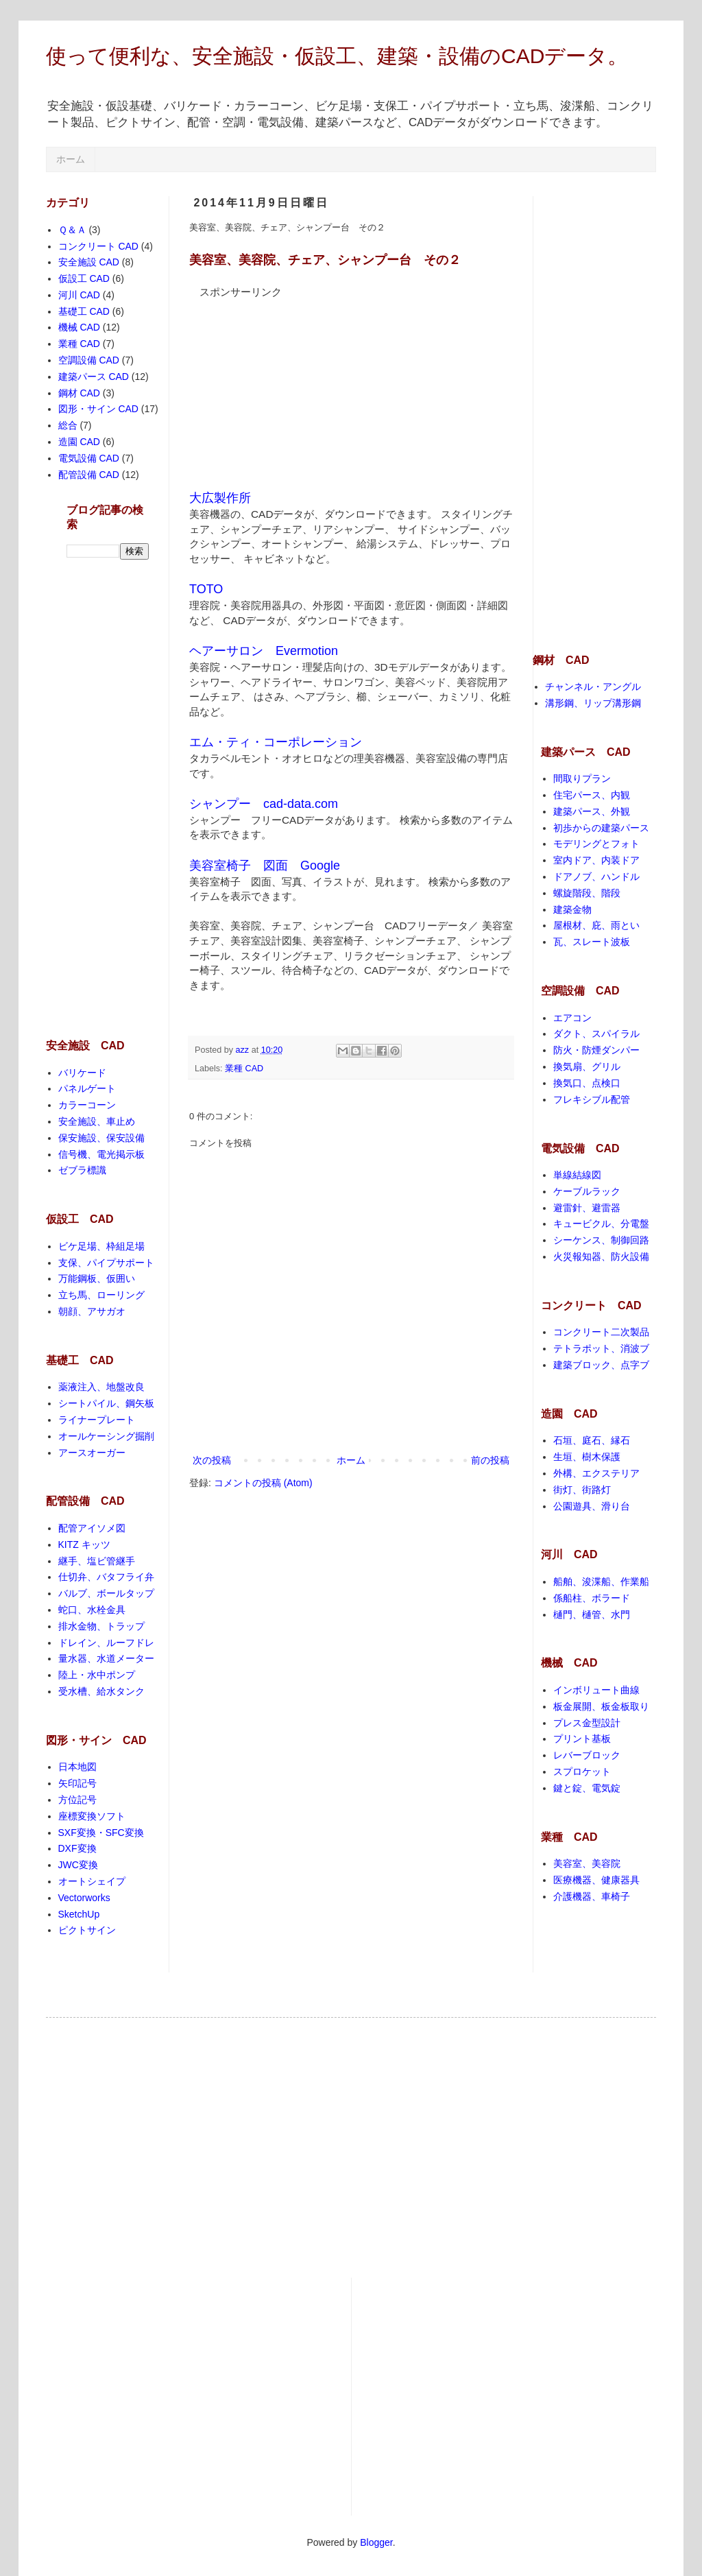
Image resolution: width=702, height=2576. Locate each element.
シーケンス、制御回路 (601, 1240)
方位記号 (77, 1799)
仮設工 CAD (84, 278)
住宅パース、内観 (591, 794)
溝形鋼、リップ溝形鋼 (593, 702)
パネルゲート (87, 1088)
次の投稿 (212, 1460)
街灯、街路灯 (582, 1489)
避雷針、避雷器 (586, 1207)
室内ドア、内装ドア (596, 860)
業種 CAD (244, 1068)
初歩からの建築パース (601, 827)
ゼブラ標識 (82, 1170)
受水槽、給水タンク (101, 1691)
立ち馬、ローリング (101, 1294)
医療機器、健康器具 (596, 1879)
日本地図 (77, 1766)
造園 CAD (79, 441)
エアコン (572, 1017)
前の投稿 (490, 1460)
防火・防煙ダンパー (596, 1050)
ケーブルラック (586, 1191)
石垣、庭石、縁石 (591, 1440)
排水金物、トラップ (101, 1626)
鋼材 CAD (79, 392)
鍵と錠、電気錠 (586, 1787)
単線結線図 (577, 1174)
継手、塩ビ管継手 (96, 1560)
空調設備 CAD (88, 360)
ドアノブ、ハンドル (596, 876)
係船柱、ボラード (591, 1598)
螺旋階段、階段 (586, 892)
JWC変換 (78, 1864)
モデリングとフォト (596, 843)
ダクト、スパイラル (596, 1033)
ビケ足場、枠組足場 (101, 1246)
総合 (67, 425)
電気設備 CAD (88, 458)
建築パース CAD (93, 376)
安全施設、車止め (96, 1121)
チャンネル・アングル (593, 686)
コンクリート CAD (98, 246)
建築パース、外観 (591, 811)
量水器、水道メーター (106, 1658)
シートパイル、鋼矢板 (106, 1403)
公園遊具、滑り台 (591, 1506)
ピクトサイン (87, 1929)
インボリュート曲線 (596, 1689)
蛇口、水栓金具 (91, 1609)
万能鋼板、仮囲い (96, 1278)
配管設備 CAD (88, 474)
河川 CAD (79, 294)
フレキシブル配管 (591, 1099)
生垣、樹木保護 (586, 1456)
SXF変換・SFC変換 (101, 1832)
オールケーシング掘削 (106, 1436)
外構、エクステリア (596, 1473)
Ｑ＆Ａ (72, 229)
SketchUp (79, 1914)
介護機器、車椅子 (591, 1896)
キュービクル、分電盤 (601, 1223)
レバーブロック (586, 1755)
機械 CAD (79, 327)
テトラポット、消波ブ (601, 1348)
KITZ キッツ (84, 1544)
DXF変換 (77, 1848)
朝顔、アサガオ (91, 1311)
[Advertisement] (292, 385)
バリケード (82, 1072)
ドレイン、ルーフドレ (106, 1642)
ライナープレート (96, 1419)
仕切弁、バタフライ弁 (106, 1576)
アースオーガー (91, 1452)
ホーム (70, 159)
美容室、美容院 (586, 1863)
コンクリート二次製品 (601, 1331)
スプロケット (582, 1771)
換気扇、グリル (586, 1066)
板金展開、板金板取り (601, 1706)
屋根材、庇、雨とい (596, 925)
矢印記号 (77, 1783)
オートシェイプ (91, 1881)
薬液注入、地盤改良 (101, 1386)
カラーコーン (87, 1104)
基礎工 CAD (84, 311)
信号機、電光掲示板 (101, 1154)
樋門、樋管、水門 (591, 1614)
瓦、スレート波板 (591, 941)
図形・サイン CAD (98, 408)
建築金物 (572, 909)
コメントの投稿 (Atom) (263, 1482)
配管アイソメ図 (91, 1528)
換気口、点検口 (586, 1082)
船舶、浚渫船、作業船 (601, 1581)
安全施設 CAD (88, 262)
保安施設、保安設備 (101, 1137)
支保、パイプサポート (106, 1262)
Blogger (376, 2542)
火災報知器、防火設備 (601, 1256)
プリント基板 (582, 1738)
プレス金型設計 (586, 1722)
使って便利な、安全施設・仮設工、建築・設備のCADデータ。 (337, 56)
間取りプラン (582, 778)
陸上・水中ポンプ (96, 1674)
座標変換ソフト (91, 1816)
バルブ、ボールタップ (106, 1593)
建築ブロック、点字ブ (601, 1364)
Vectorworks (84, 1897)
